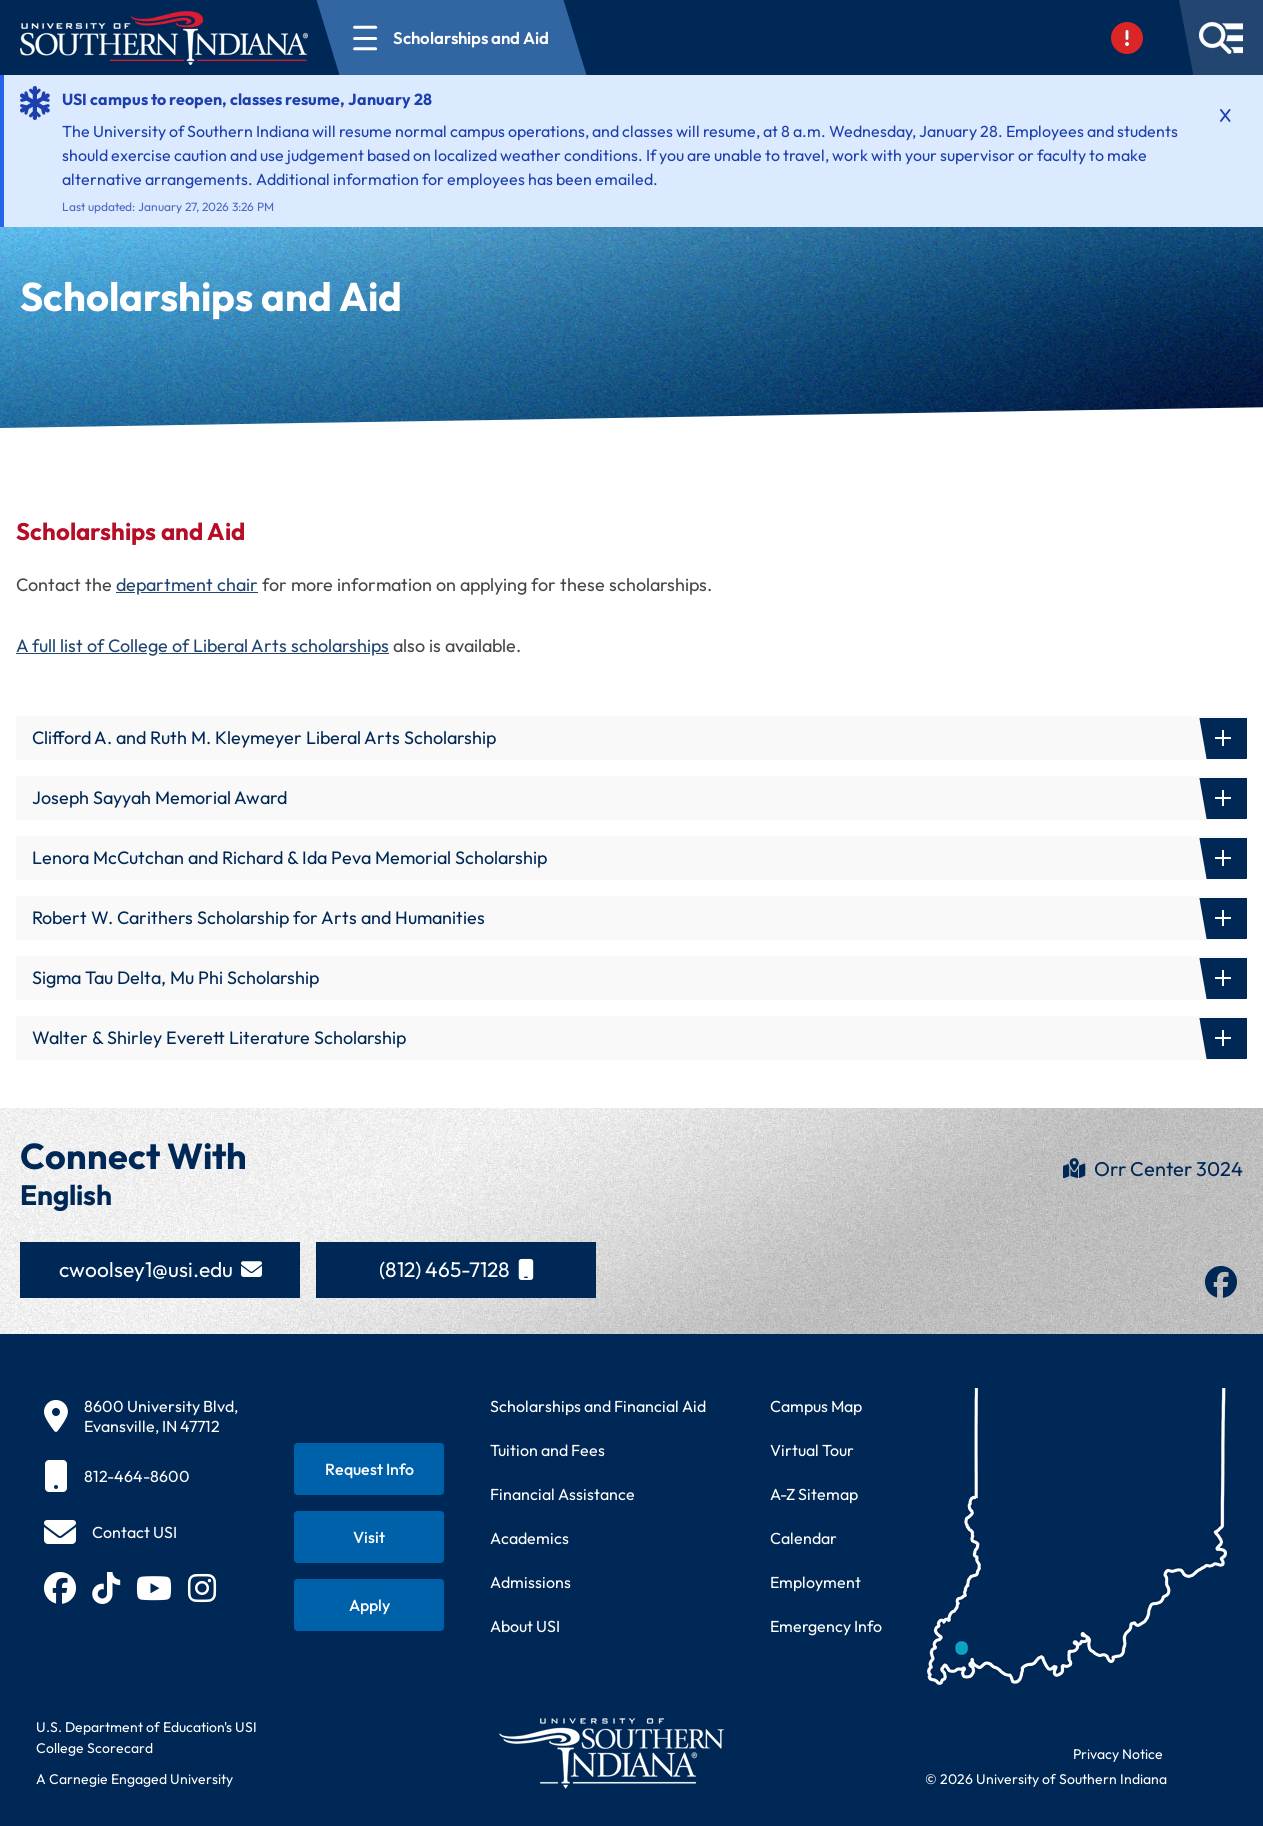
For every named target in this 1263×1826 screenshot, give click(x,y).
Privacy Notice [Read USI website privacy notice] (1118, 1754)
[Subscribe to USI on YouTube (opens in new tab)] (154, 1588)
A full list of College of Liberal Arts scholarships (202, 645)
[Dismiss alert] (1225, 115)
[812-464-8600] (141, 1476)
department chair (187, 584)
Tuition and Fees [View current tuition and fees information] (547, 1450)
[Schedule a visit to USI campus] (369, 1537)
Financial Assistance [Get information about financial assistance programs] (562, 1494)
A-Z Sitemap (814, 1494)
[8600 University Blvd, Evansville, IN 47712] (141, 1416)
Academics (529, 1538)
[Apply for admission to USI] (369, 1605)
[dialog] (1203, 1766)
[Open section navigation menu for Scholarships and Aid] (451, 37)
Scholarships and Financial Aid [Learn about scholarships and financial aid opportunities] (598, 1406)
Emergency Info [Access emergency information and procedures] (826, 1626)
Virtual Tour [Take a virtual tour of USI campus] (812, 1450)
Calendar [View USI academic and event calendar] (803, 1538)
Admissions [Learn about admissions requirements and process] (530, 1582)
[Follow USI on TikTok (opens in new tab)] (106, 1588)
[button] (631, 738)
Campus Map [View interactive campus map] (816, 1406)
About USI (525, 1626)
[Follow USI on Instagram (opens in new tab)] (202, 1588)
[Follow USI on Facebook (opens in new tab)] (60, 1588)
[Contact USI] (110, 1532)
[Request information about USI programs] (369, 1469)
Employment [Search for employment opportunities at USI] (815, 1582)
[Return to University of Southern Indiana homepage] (610, 1752)
